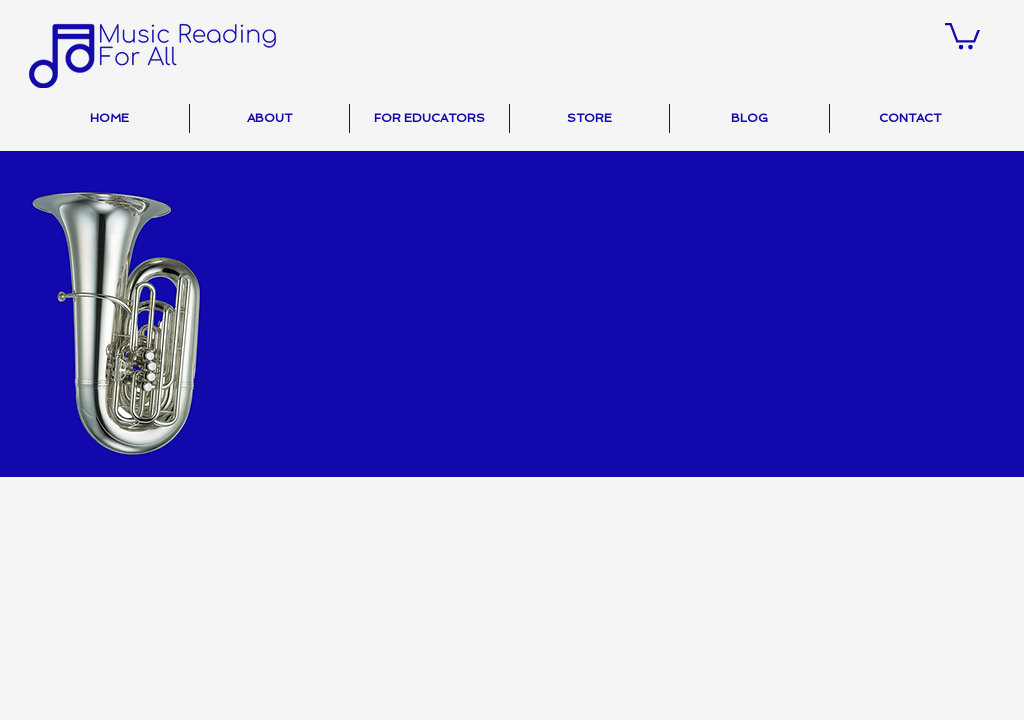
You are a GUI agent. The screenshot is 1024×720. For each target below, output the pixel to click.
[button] (962, 34)
